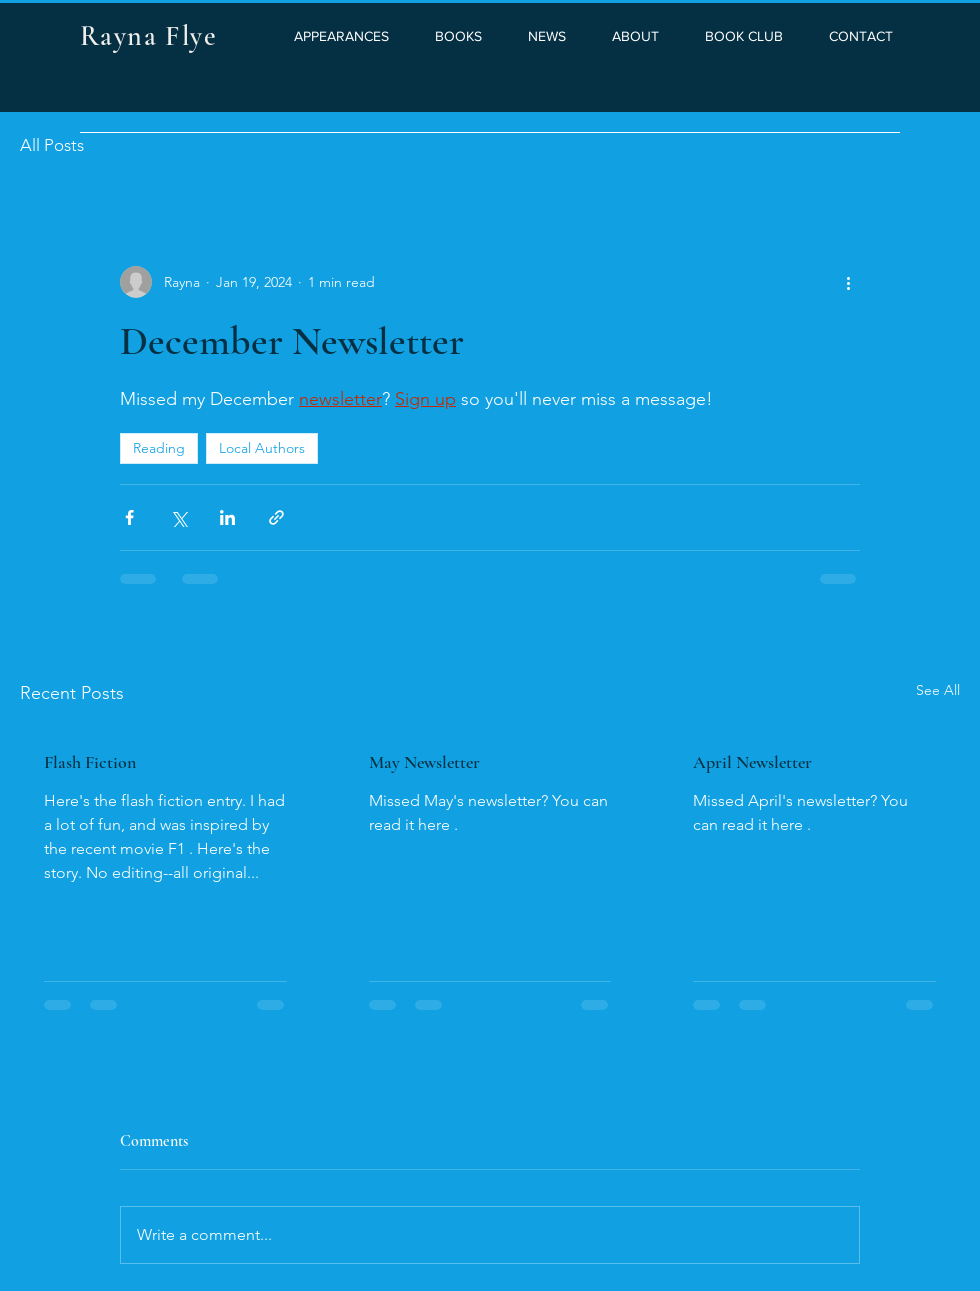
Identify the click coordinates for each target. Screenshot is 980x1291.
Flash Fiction (90, 762)
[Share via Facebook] (129, 517)
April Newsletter (752, 762)
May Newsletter (424, 762)
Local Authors (262, 448)
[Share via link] (276, 517)
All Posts (52, 145)
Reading (159, 448)
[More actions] (848, 282)
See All (938, 690)
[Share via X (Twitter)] (178, 517)
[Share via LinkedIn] (227, 517)
